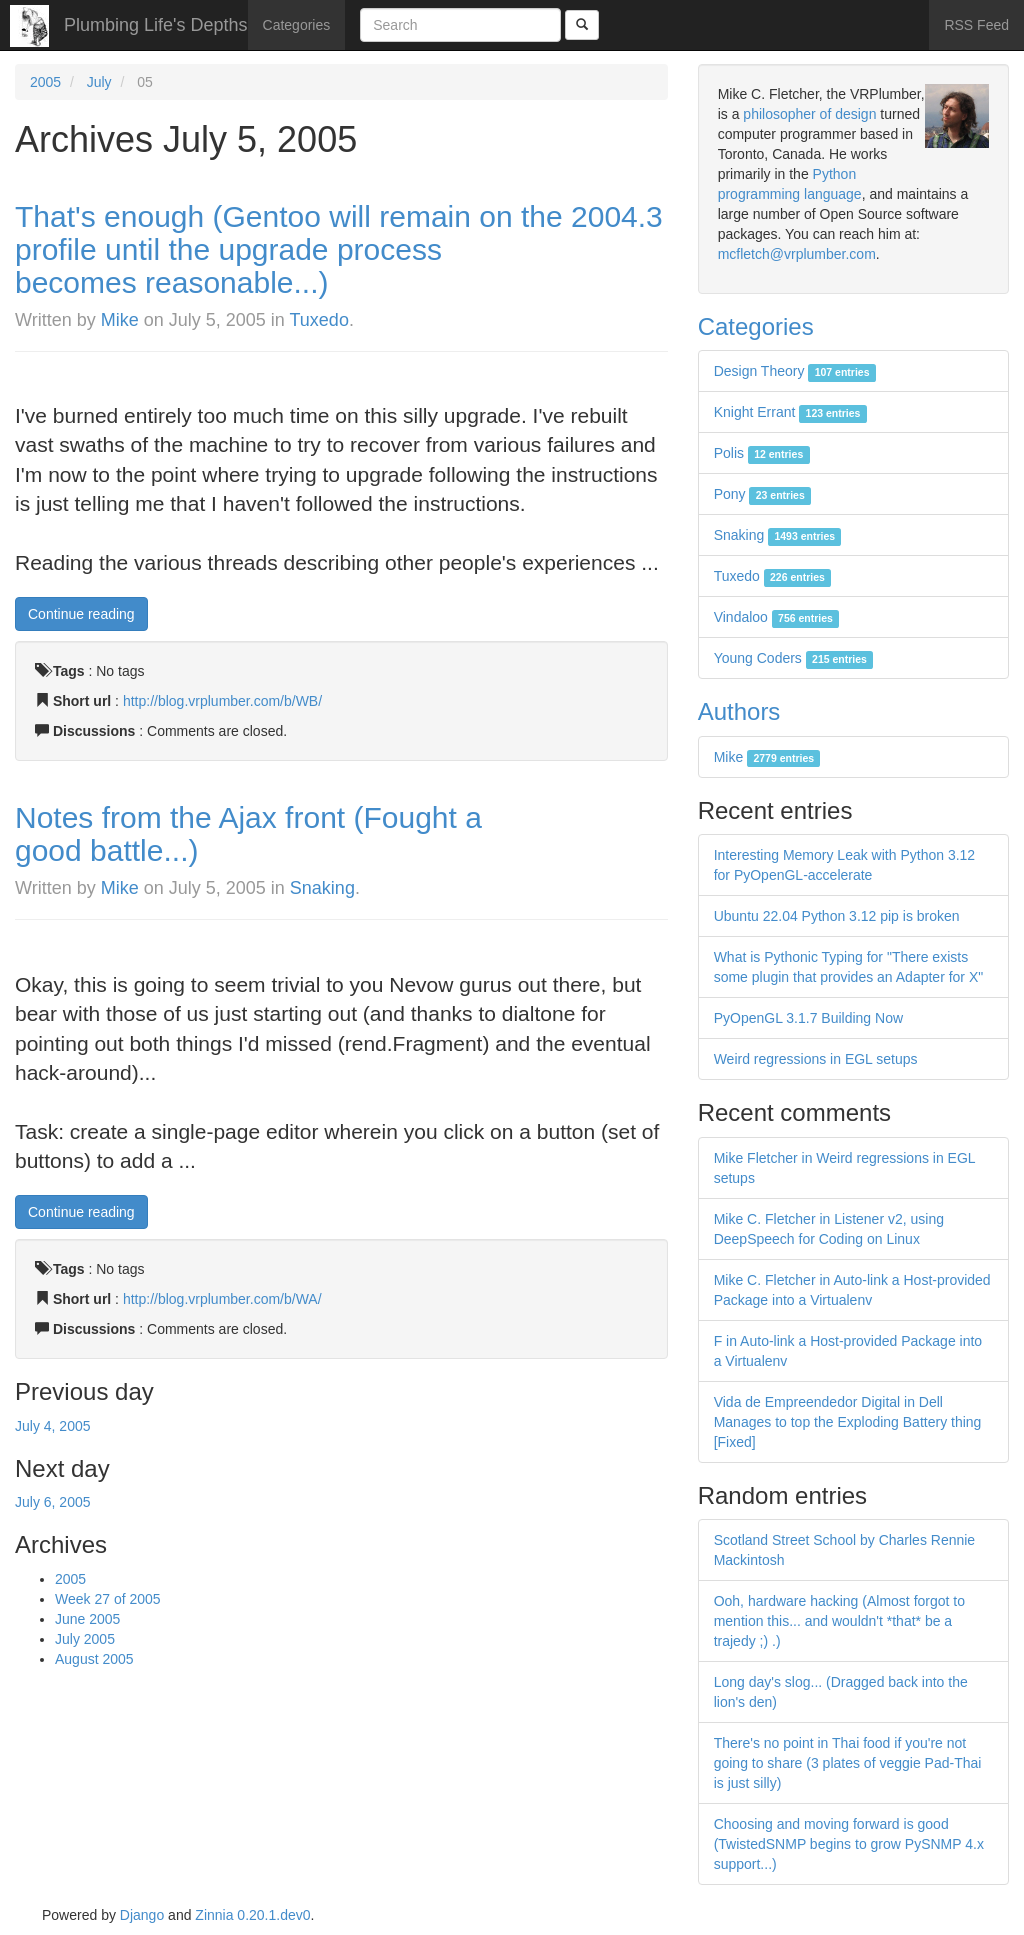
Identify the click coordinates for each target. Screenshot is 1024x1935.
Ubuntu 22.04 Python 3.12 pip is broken (837, 916)
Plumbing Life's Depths (156, 25)
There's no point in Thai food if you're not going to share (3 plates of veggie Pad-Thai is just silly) (848, 1763)
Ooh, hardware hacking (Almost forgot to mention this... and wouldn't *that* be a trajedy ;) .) (839, 1621)
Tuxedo (319, 320)
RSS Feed (976, 25)
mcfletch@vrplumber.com (797, 254)
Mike (120, 320)
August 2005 (94, 1659)
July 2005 (85, 1639)
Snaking (322, 888)
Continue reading (81, 614)
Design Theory (795, 371)
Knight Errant (790, 412)
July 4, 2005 (53, 1426)
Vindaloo (777, 617)
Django (142, 1915)
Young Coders (794, 658)
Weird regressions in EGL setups (816, 1059)
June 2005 (87, 1619)
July (99, 82)
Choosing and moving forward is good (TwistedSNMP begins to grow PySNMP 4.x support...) (849, 1844)
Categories (297, 25)
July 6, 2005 (53, 1502)
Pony (762, 494)
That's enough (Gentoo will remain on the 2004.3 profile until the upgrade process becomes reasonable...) (339, 249)
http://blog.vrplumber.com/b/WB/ (222, 701)
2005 (45, 82)
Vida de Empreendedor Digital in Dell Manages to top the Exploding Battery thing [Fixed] (848, 1422)
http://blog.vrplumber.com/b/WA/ (222, 1299)
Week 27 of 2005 (108, 1599)
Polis (762, 453)
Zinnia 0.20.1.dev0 (252, 1915)
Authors (739, 711)
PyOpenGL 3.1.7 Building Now (808, 1018)
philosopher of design (809, 114)
